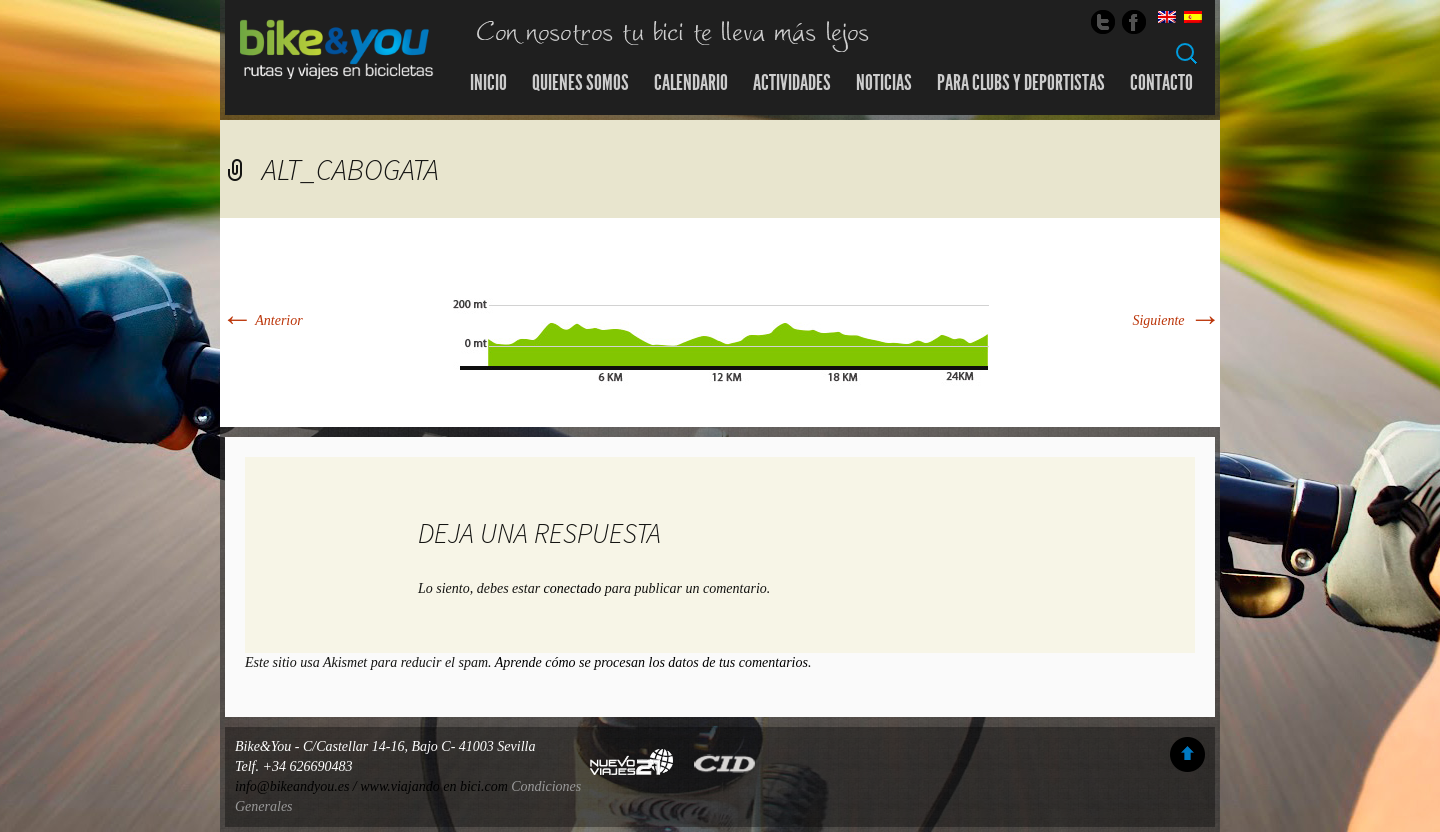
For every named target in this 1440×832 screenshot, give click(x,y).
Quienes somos (580, 83)
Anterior (261, 320)
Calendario (691, 83)
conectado (573, 588)
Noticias (884, 83)
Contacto (1161, 83)
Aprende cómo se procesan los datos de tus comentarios (651, 662)
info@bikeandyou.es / (297, 786)
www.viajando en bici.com (434, 786)
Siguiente (1176, 320)
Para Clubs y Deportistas (1021, 83)
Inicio (488, 83)
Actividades (792, 83)
